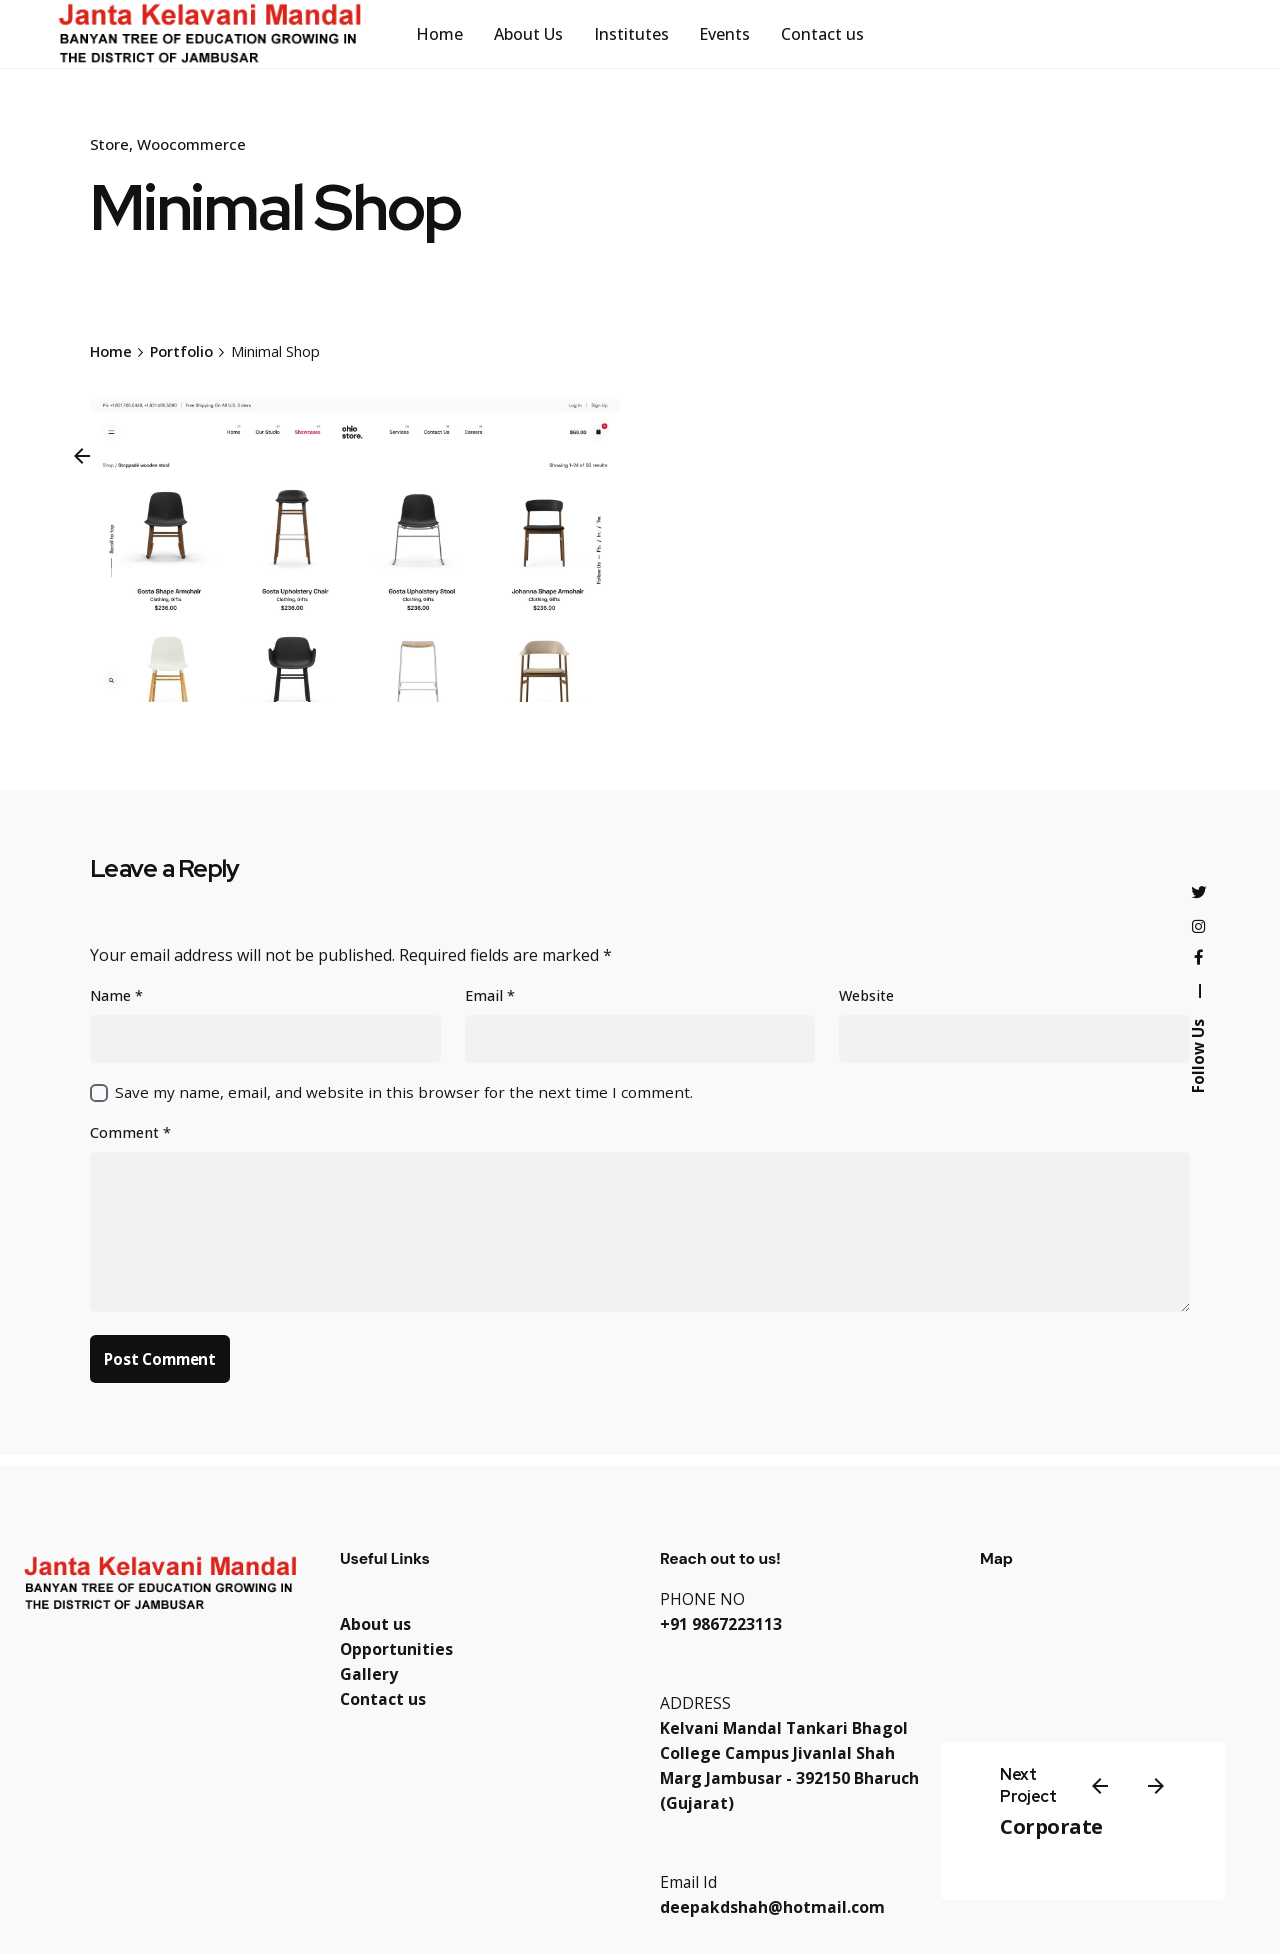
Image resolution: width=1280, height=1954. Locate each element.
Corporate (1051, 1826)
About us (375, 1624)
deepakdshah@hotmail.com (772, 1907)
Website (866, 995)
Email (490, 995)
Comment (130, 1132)
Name (116, 995)
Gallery (369, 1674)
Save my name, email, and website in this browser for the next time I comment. (404, 1092)
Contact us (383, 1699)
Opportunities (396, 1649)
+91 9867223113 (721, 1624)
